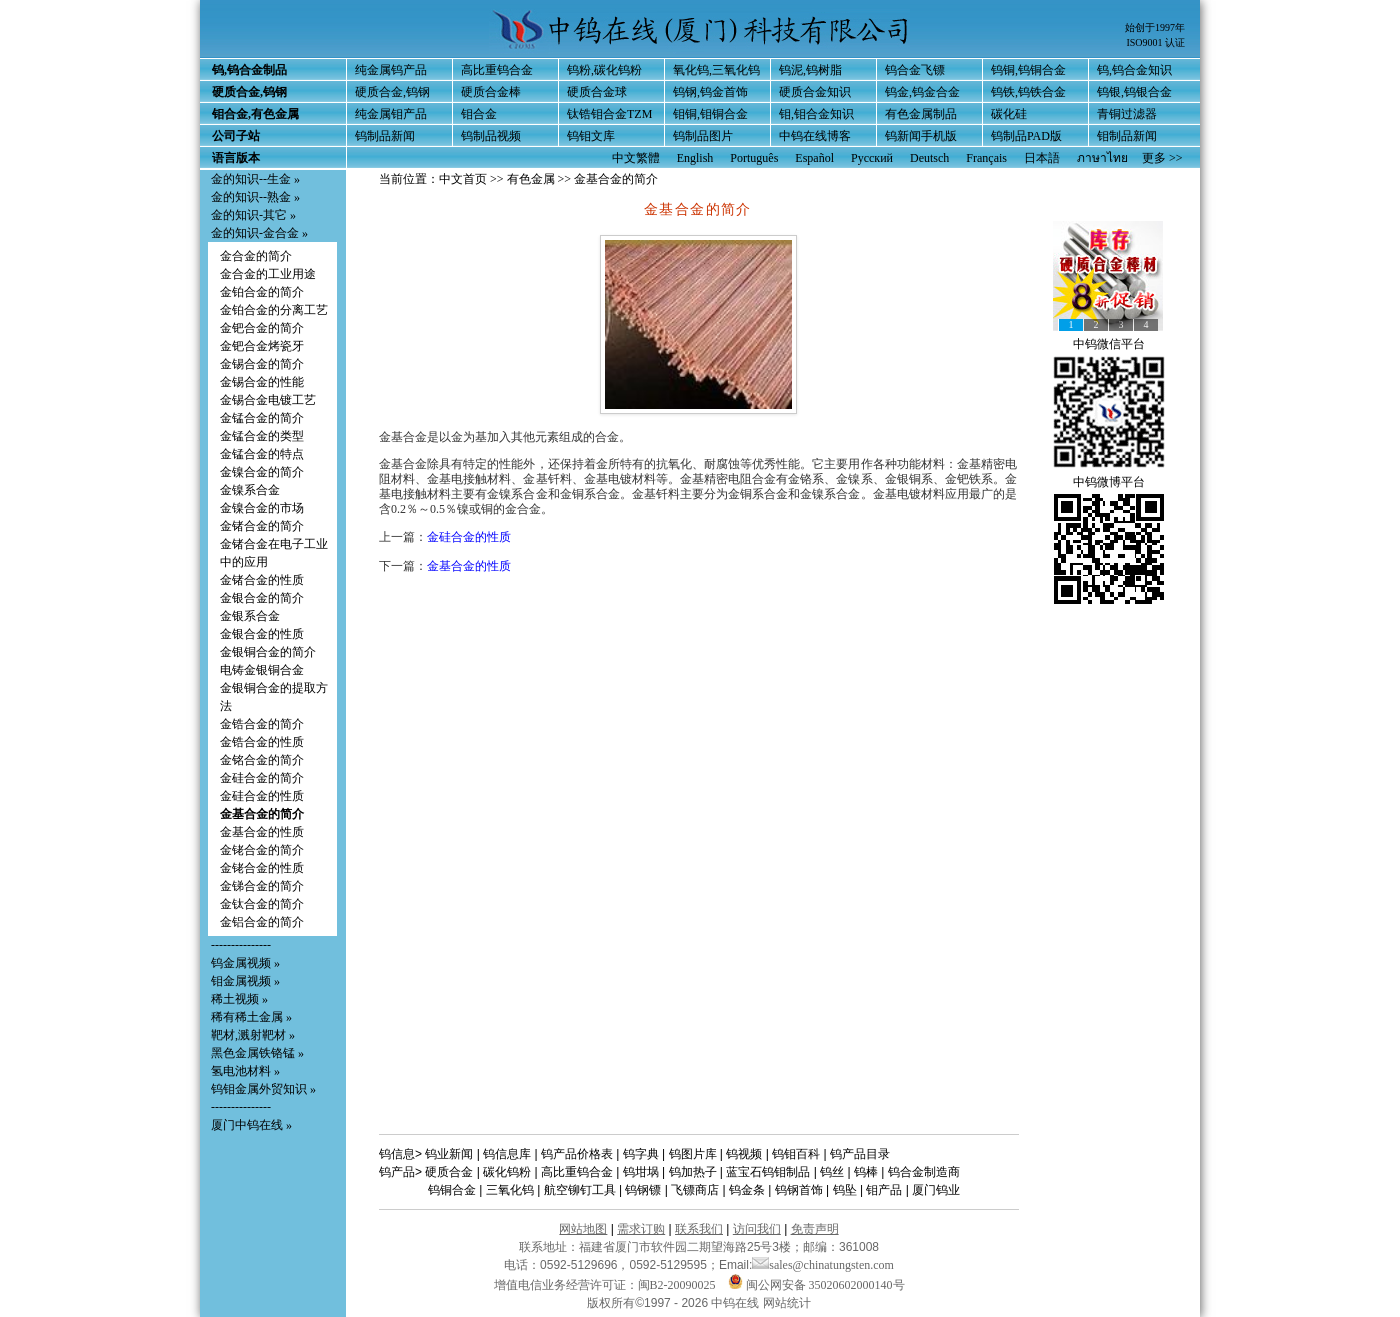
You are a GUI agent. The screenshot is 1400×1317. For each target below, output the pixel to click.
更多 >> (1162, 158)
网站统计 (787, 1303)
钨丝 (832, 1172)
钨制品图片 (703, 136)
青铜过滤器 (1127, 114)
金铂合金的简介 (262, 292)
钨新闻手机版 (921, 136)
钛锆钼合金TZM (609, 114)
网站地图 (583, 1229)
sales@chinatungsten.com (823, 1265)
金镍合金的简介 (262, 472)
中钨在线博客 (815, 136)
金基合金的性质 (262, 832)
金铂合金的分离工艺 (274, 310)
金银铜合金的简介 (268, 652)
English (695, 158)
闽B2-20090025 (677, 1285)
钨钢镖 (643, 1190)
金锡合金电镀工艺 (268, 400)
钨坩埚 (641, 1172)
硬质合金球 (597, 92)
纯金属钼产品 (391, 114)
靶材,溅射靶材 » (253, 1035)
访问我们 (757, 1229)
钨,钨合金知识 (1134, 70)
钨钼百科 (796, 1154)
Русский (872, 158)
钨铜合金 (452, 1190)
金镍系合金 (250, 490)
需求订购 (641, 1229)
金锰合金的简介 (262, 418)
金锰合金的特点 (262, 454)
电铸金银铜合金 (262, 670)
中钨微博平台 (1109, 482)
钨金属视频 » (245, 963)
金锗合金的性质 (262, 580)
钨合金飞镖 (915, 70)
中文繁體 (636, 158)
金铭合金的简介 (262, 760)
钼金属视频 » (245, 981)
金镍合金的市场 (262, 508)
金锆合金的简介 (262, 724)
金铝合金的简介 (262, 922)
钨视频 (744, 1154)
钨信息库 (507, 1154)
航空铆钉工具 (580, 1190)
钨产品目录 (860, 1154)
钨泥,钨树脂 (810, 70)
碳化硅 (1009, 114)
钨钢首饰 (799, 1190)
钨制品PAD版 (1026, 136)
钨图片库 (693, 1154)
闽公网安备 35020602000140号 (816, 1285)
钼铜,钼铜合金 (710, 114)
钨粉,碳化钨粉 (604, 70)
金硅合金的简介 (262, 778)
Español (814, 158)
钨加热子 (693, 1172)
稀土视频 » (239, 999)
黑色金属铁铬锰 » (257, 1053)
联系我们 (699, 1229)
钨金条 (747, 1190)
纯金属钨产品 (391, 70)
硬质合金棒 (491, 92)
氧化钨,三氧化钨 (716, 70)
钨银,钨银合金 (1134, 92)
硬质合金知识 (815, 92)
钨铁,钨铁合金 (1028, 92)
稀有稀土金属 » (251, 1017)
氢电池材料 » (245, 1071)
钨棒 (866, 1172)
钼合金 (479, 114)
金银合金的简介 (262, 598)
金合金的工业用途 (268, 274)
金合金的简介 (256, 256)
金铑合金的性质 (262, 868)
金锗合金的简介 (262, 526)
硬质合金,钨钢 (392, 92)
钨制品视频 (491, 136)
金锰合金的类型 (262, 436)
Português (754, 158)
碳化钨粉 (507, 1172)
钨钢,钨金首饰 (710, 92)
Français (986, 158)
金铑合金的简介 (262, 850)
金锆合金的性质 (262, 742)
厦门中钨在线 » (251, 1125)
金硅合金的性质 (262, 796)
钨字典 (641, 1154)
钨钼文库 (591, 136)
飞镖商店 (695, 1190)
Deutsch (929, 158)
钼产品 (884, 1190)
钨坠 (845, 1190)
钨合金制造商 (924, 1172)
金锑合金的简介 (262, 886)
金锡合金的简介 (262, 364)
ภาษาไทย (1102, 158)
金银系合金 (250, 616)
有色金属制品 (921, 114)
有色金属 (531, 179)
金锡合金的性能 (262, 382)
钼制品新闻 (1127, 136)
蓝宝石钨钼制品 (768, 1172)
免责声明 (815, 1229)
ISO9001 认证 (1155, 42)
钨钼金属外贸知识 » (263, 1089)
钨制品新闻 (385, 136)
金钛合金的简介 (262, 904)
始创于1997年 (1155, 27)
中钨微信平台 (1109, 344)
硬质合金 (449, 1172)
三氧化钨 (510, 1190)
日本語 (1042, 158)
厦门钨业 (936, 1190)
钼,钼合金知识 (816, 114)
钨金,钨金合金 (922, 92)
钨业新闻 (449, 1154)
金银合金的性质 (262, 634)
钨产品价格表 (577, 1154)
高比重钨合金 (497, 70)
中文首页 (463, 179)
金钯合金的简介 (262, 328)
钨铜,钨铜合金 (1028, 70)
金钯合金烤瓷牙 (262, 346)
